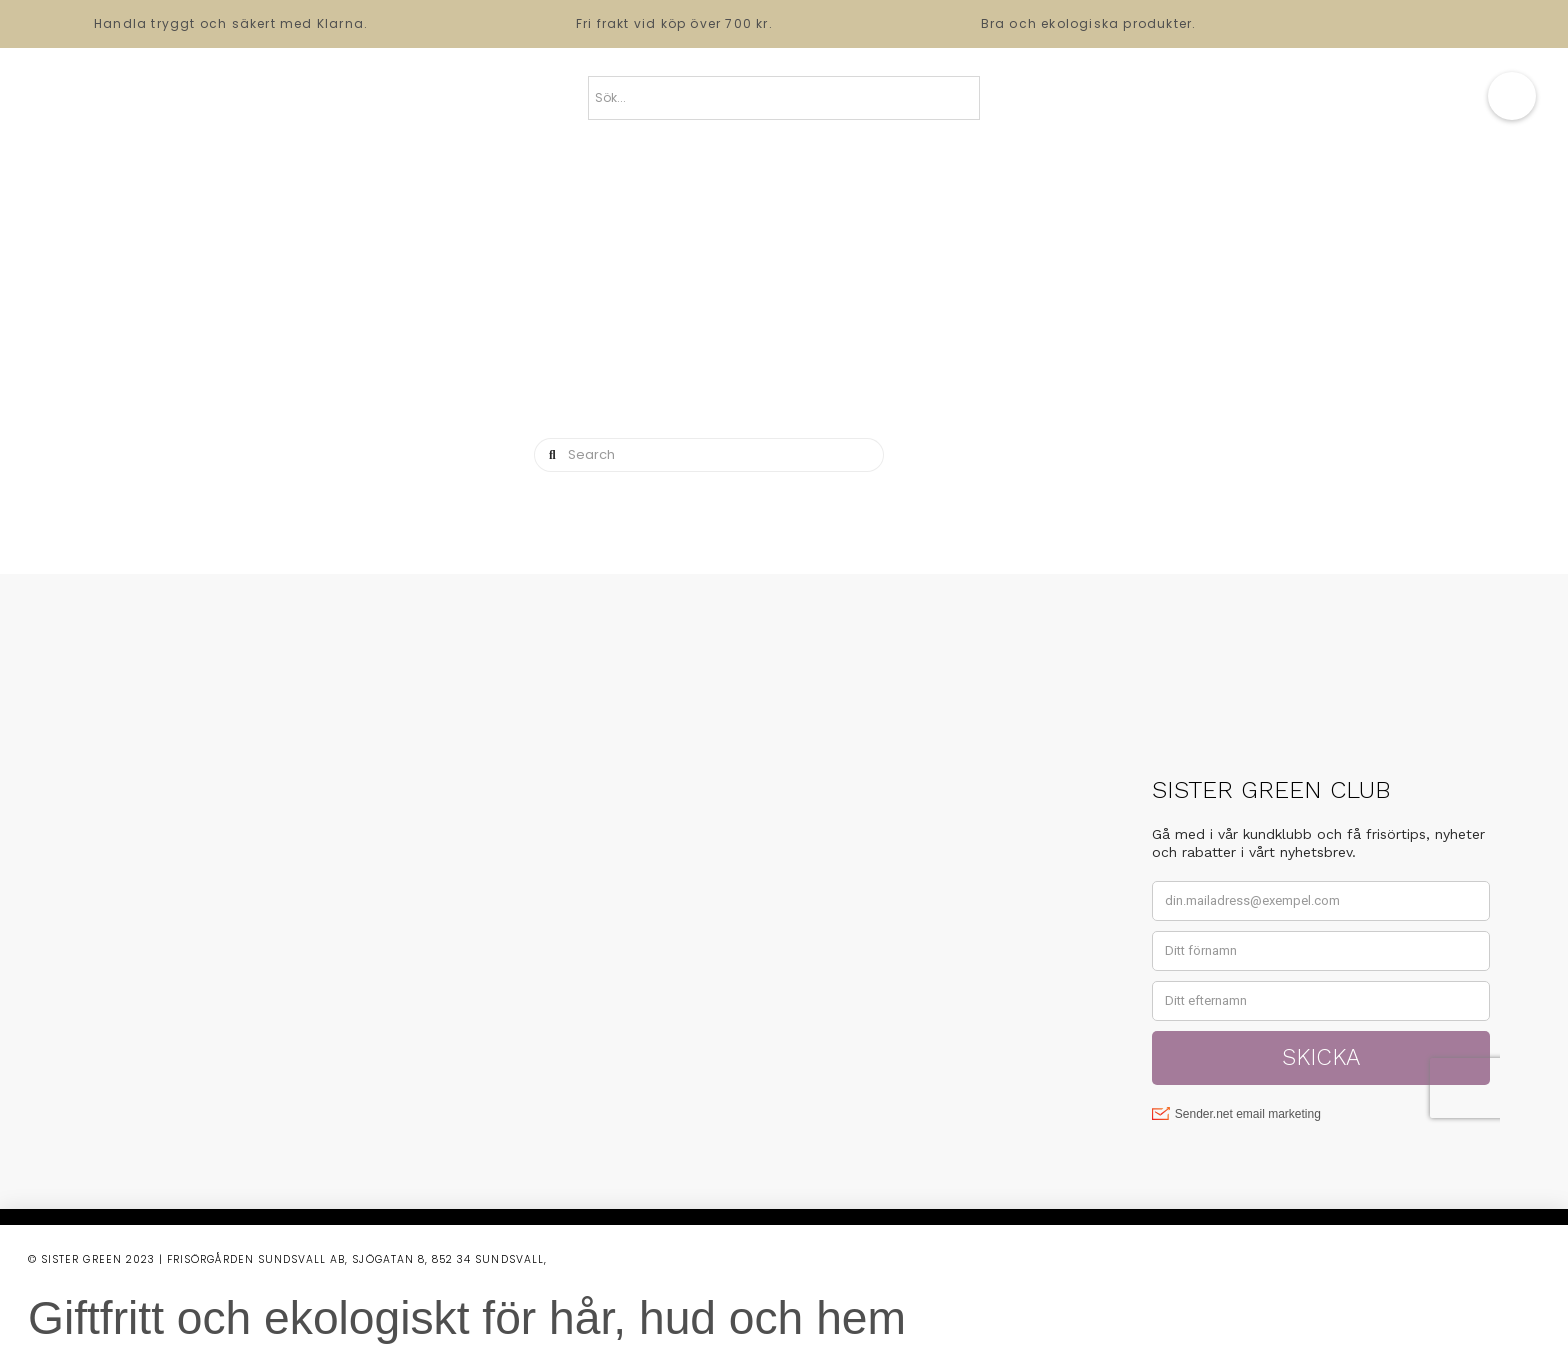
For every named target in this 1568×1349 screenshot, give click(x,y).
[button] (1512, 96)
